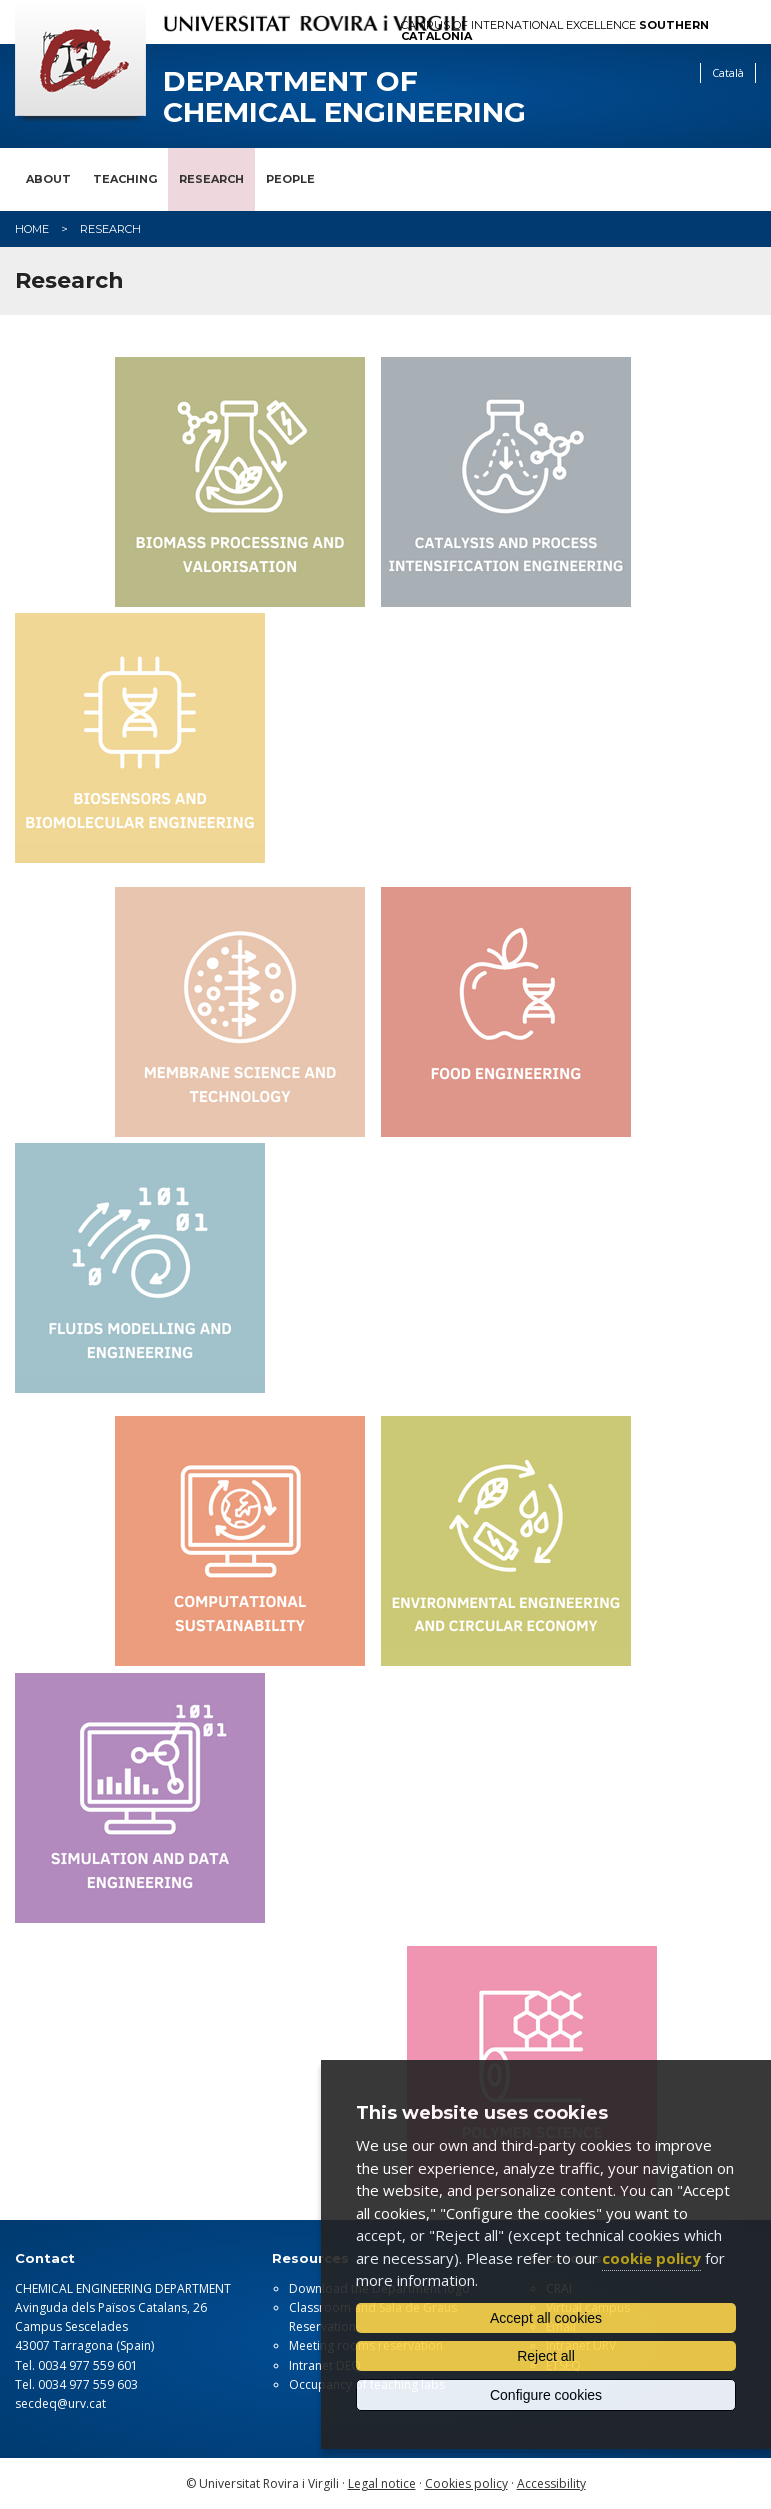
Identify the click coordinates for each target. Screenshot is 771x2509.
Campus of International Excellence (555, 31)
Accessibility (551, 2483)
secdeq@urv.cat (60, 2403)
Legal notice (382, 2483)
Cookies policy (466, 2483)
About (48, 179)
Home (32, 229)
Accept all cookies (546, 2318)
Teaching (125, 179)
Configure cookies (546, 2395)
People (290, 179)
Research (211, 179)
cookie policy (651, 2258)
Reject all (546, 2356)
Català (728, 72)
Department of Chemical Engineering (344, 97)
